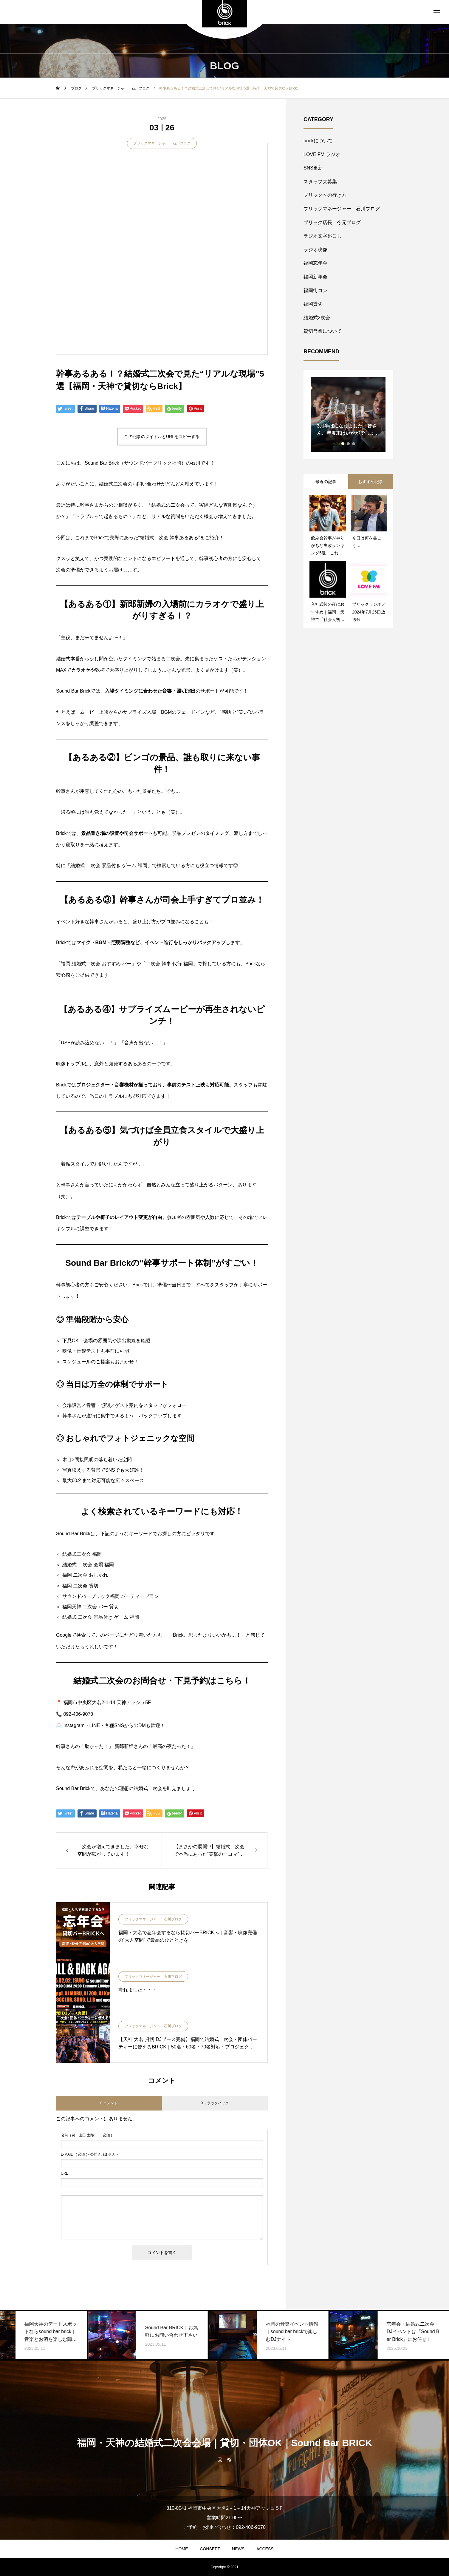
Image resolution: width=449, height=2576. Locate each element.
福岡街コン (315, 290)
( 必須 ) (86, 2135)
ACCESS (265, 2548)
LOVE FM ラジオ (322, 154)
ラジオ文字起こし (323, 235)
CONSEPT (210, 2548)
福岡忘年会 (315, 263)
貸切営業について (323, 331)
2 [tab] (348, 443)
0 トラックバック (215, 2103)
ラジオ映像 (315, 249)
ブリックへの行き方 (325, 195)
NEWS (238, 2548)
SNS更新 (313, 167)
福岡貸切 (313, 303)
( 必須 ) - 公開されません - (89, 2154)
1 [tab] (343, 443)
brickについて (318, 140)
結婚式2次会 (317, 317)
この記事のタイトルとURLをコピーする (161, 436)
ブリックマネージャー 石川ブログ (162, 143)
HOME (181, 2548)
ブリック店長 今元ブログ (332, 222)
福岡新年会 (315, 276)
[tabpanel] (348, 414)
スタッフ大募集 (320, 181)
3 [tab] (354, 443)
